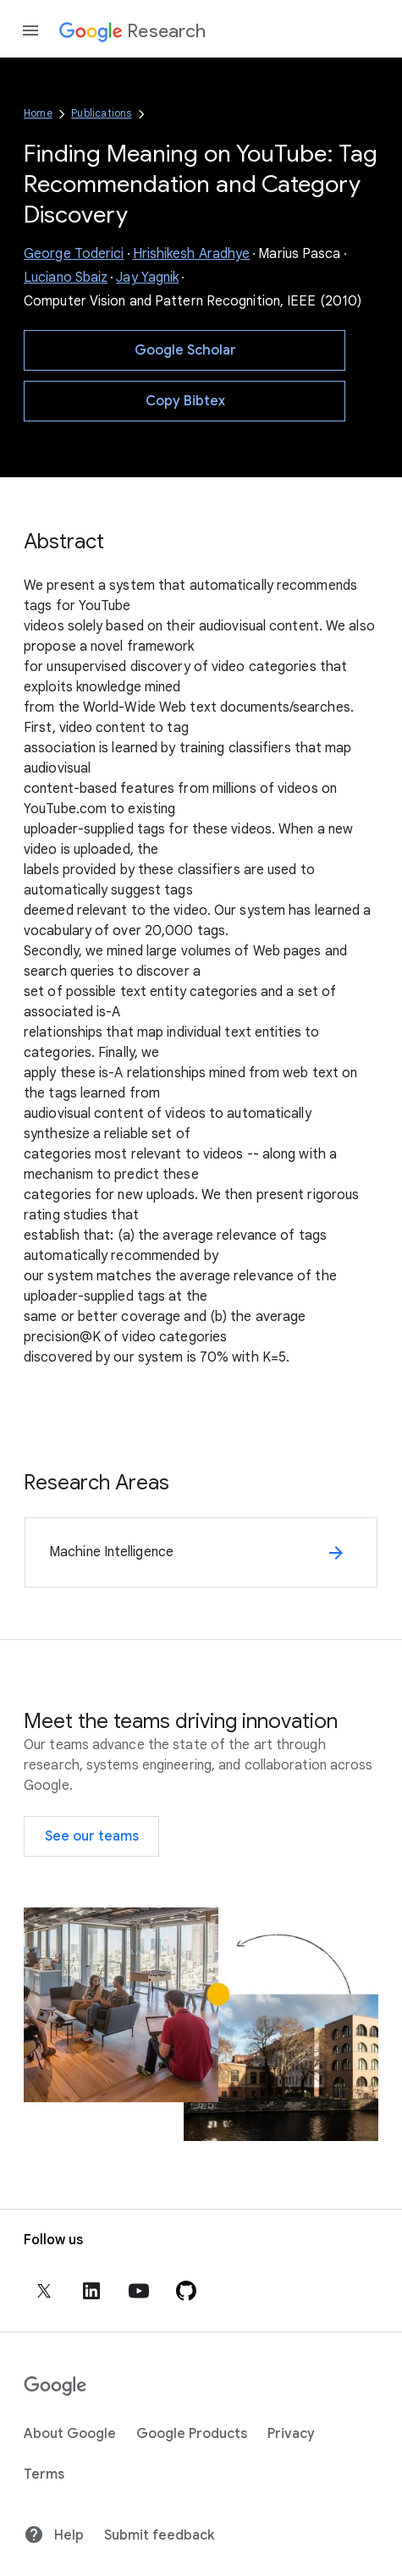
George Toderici (74, 253)
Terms (44, 2474)
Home (38, 113)
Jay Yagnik (147, 277)
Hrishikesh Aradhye (192, 253)
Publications (101, 113)
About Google (70, 2433)
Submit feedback (159, 2535)
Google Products (191, 2433)
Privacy (291, 2433)
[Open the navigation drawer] (30, 30)
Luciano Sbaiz (65, 277)
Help (54, 2534)
